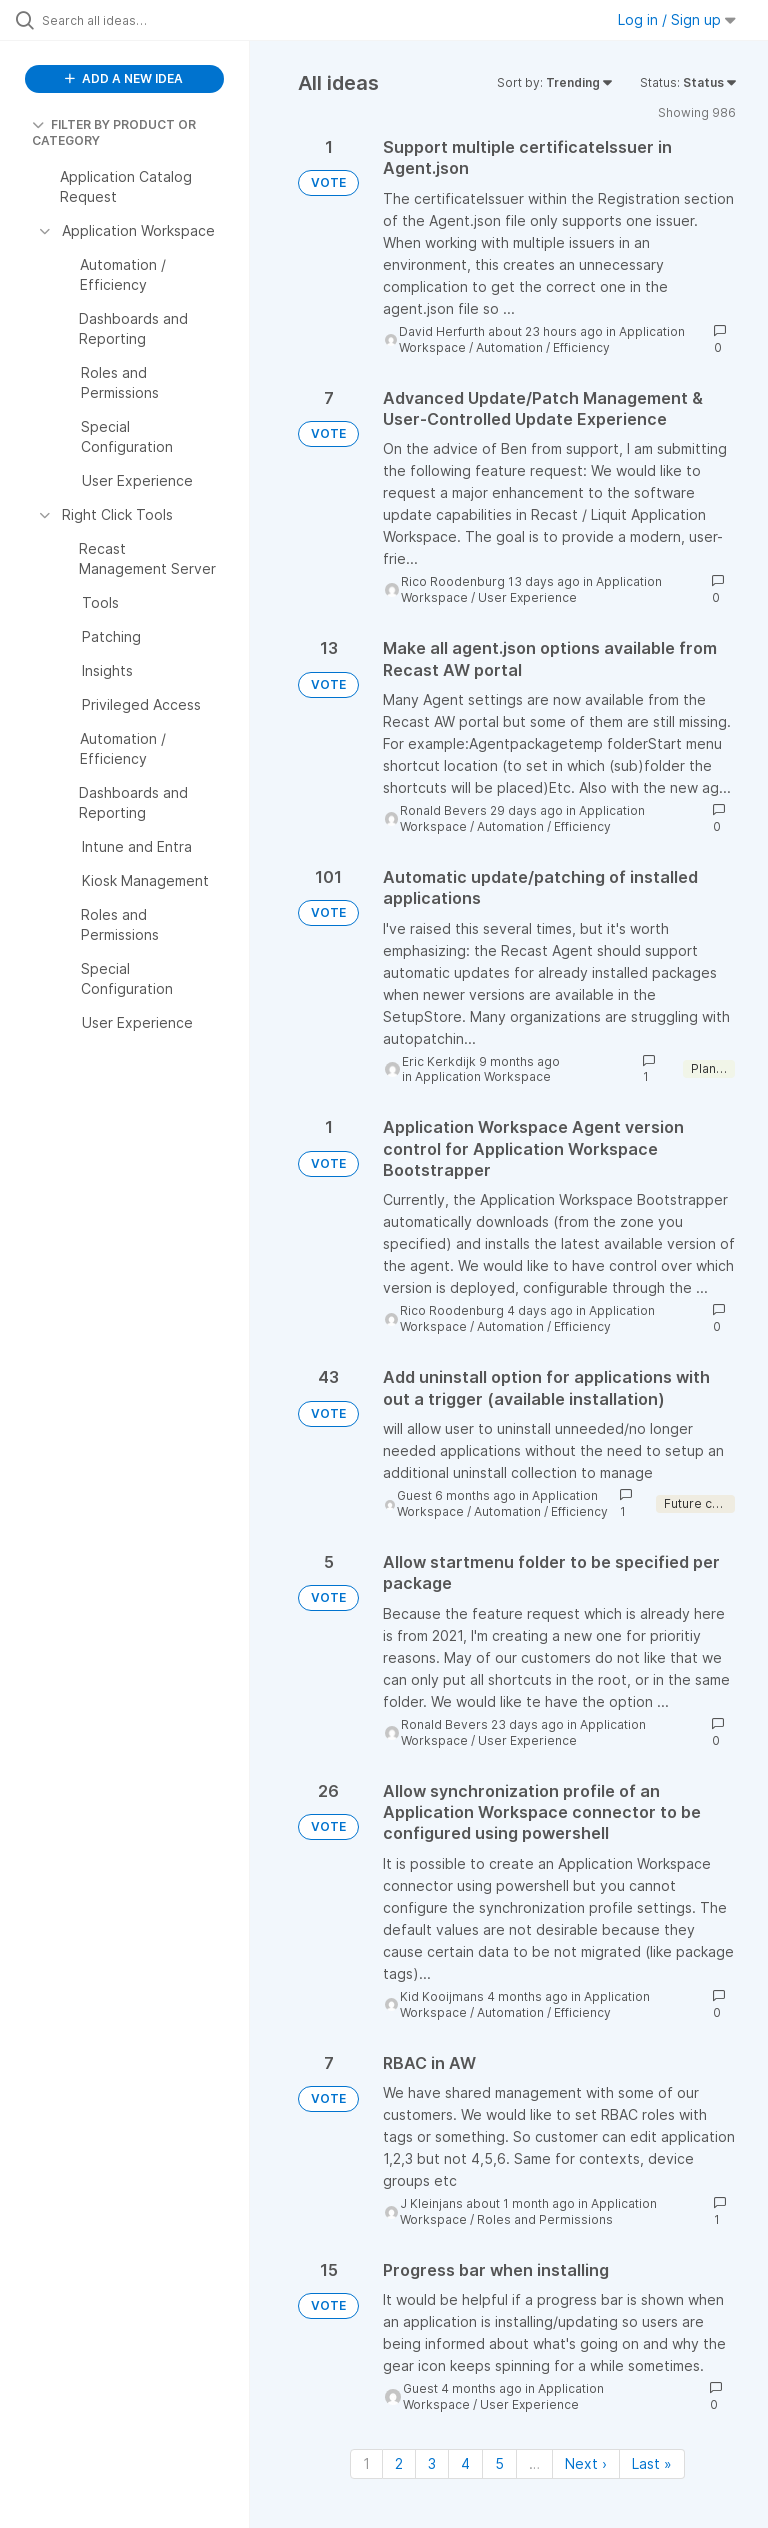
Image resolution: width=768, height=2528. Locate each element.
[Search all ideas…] (135, 20)
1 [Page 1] (366, 2463)
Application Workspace (483, 1076)
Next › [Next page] (586, 2463)
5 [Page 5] (499, 2463)
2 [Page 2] (399, 2463)
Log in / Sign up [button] (677, 19)
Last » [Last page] (652, 2463)
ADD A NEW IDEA (124, 78)
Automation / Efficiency (543, 347)
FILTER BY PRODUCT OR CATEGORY (114, 132)
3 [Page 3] (432, 2463)
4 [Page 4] (465, 2463)
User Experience (527, 597)
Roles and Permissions (545, 2219)
